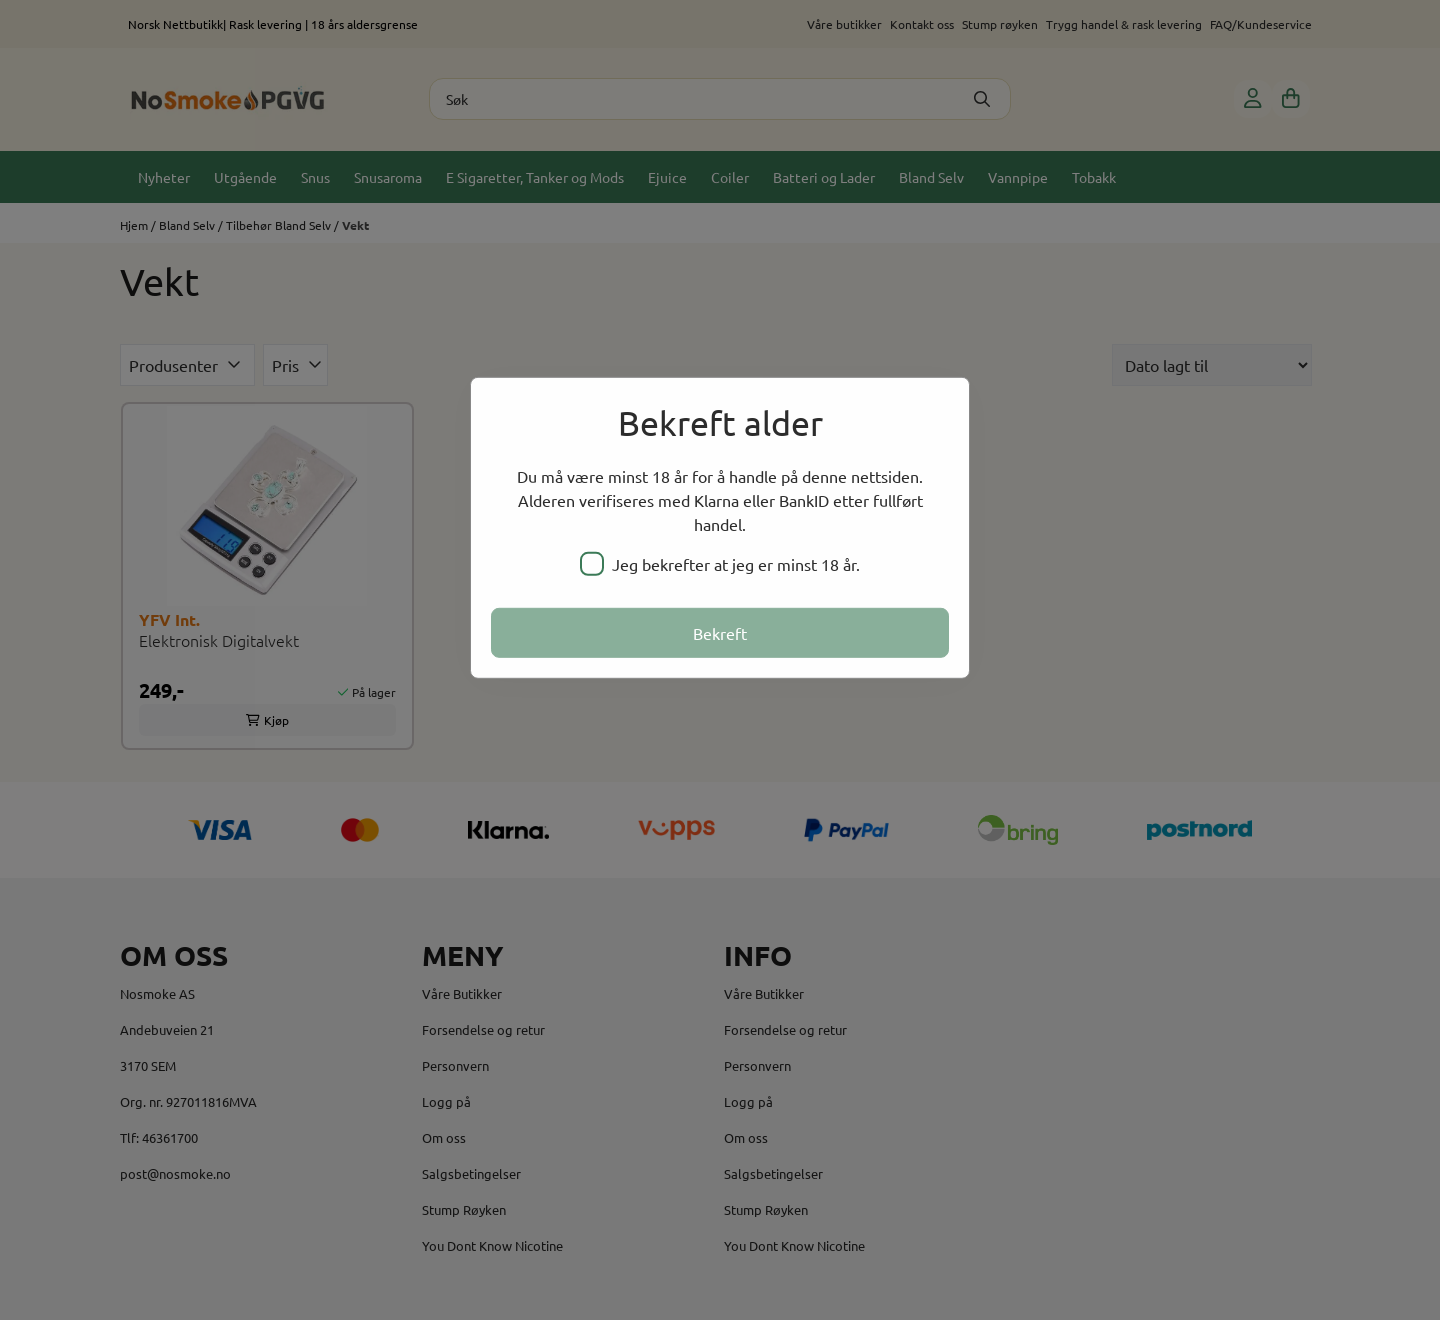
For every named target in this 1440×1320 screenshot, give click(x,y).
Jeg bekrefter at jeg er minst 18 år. (720, 564)
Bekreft (720, 633)
